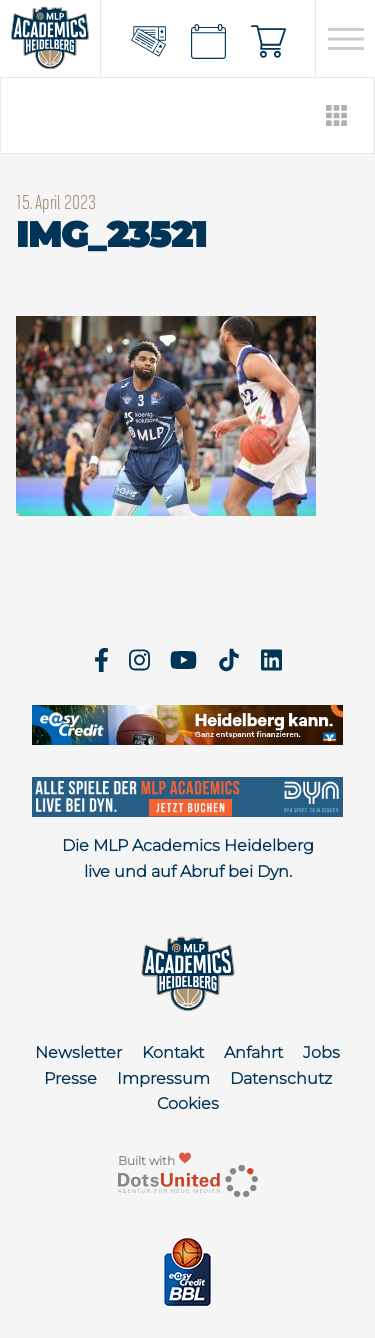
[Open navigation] (345, 39)
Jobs (321, 1052)
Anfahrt (253, 1052)
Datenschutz (281, 1078)
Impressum (163, 1078)
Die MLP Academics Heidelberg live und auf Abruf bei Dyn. (188, 858)
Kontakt (173, 1052)
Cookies (188, 1103)
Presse (70, 1078)
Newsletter (78, 1052)
